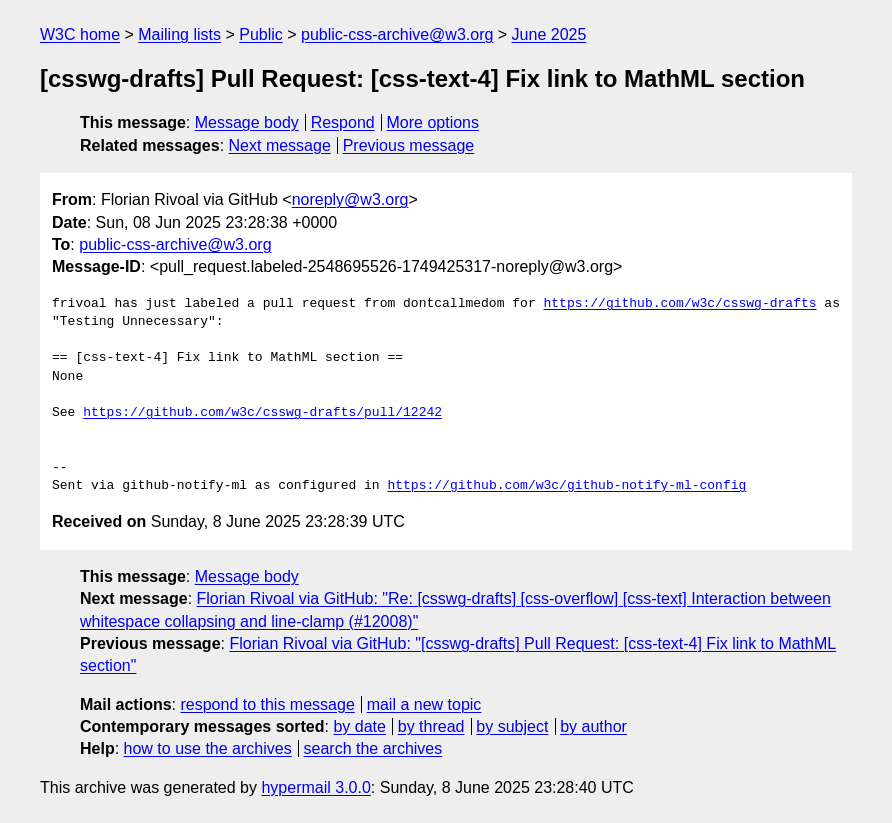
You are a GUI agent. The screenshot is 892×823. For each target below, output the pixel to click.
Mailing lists (179, 34)
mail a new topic (424, 704)
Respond (343, 122)
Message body (247, 122)
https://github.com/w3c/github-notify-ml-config (566, 486)
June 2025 (549, 34)
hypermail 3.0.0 (315, 787)
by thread (431, 726)
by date (359, 726)
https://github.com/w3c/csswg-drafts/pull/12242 (262, 413)
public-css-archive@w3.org (397, 34)
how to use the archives (208, 748)
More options (433, 122)
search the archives (373, 748)
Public (261, 34)
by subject (512, 726)
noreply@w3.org (350, 199)
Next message (280, 145)
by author (593, 726)
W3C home (80, 34)
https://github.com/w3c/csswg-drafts (679, 304)
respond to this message (267, 704)
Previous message (409, 145)
